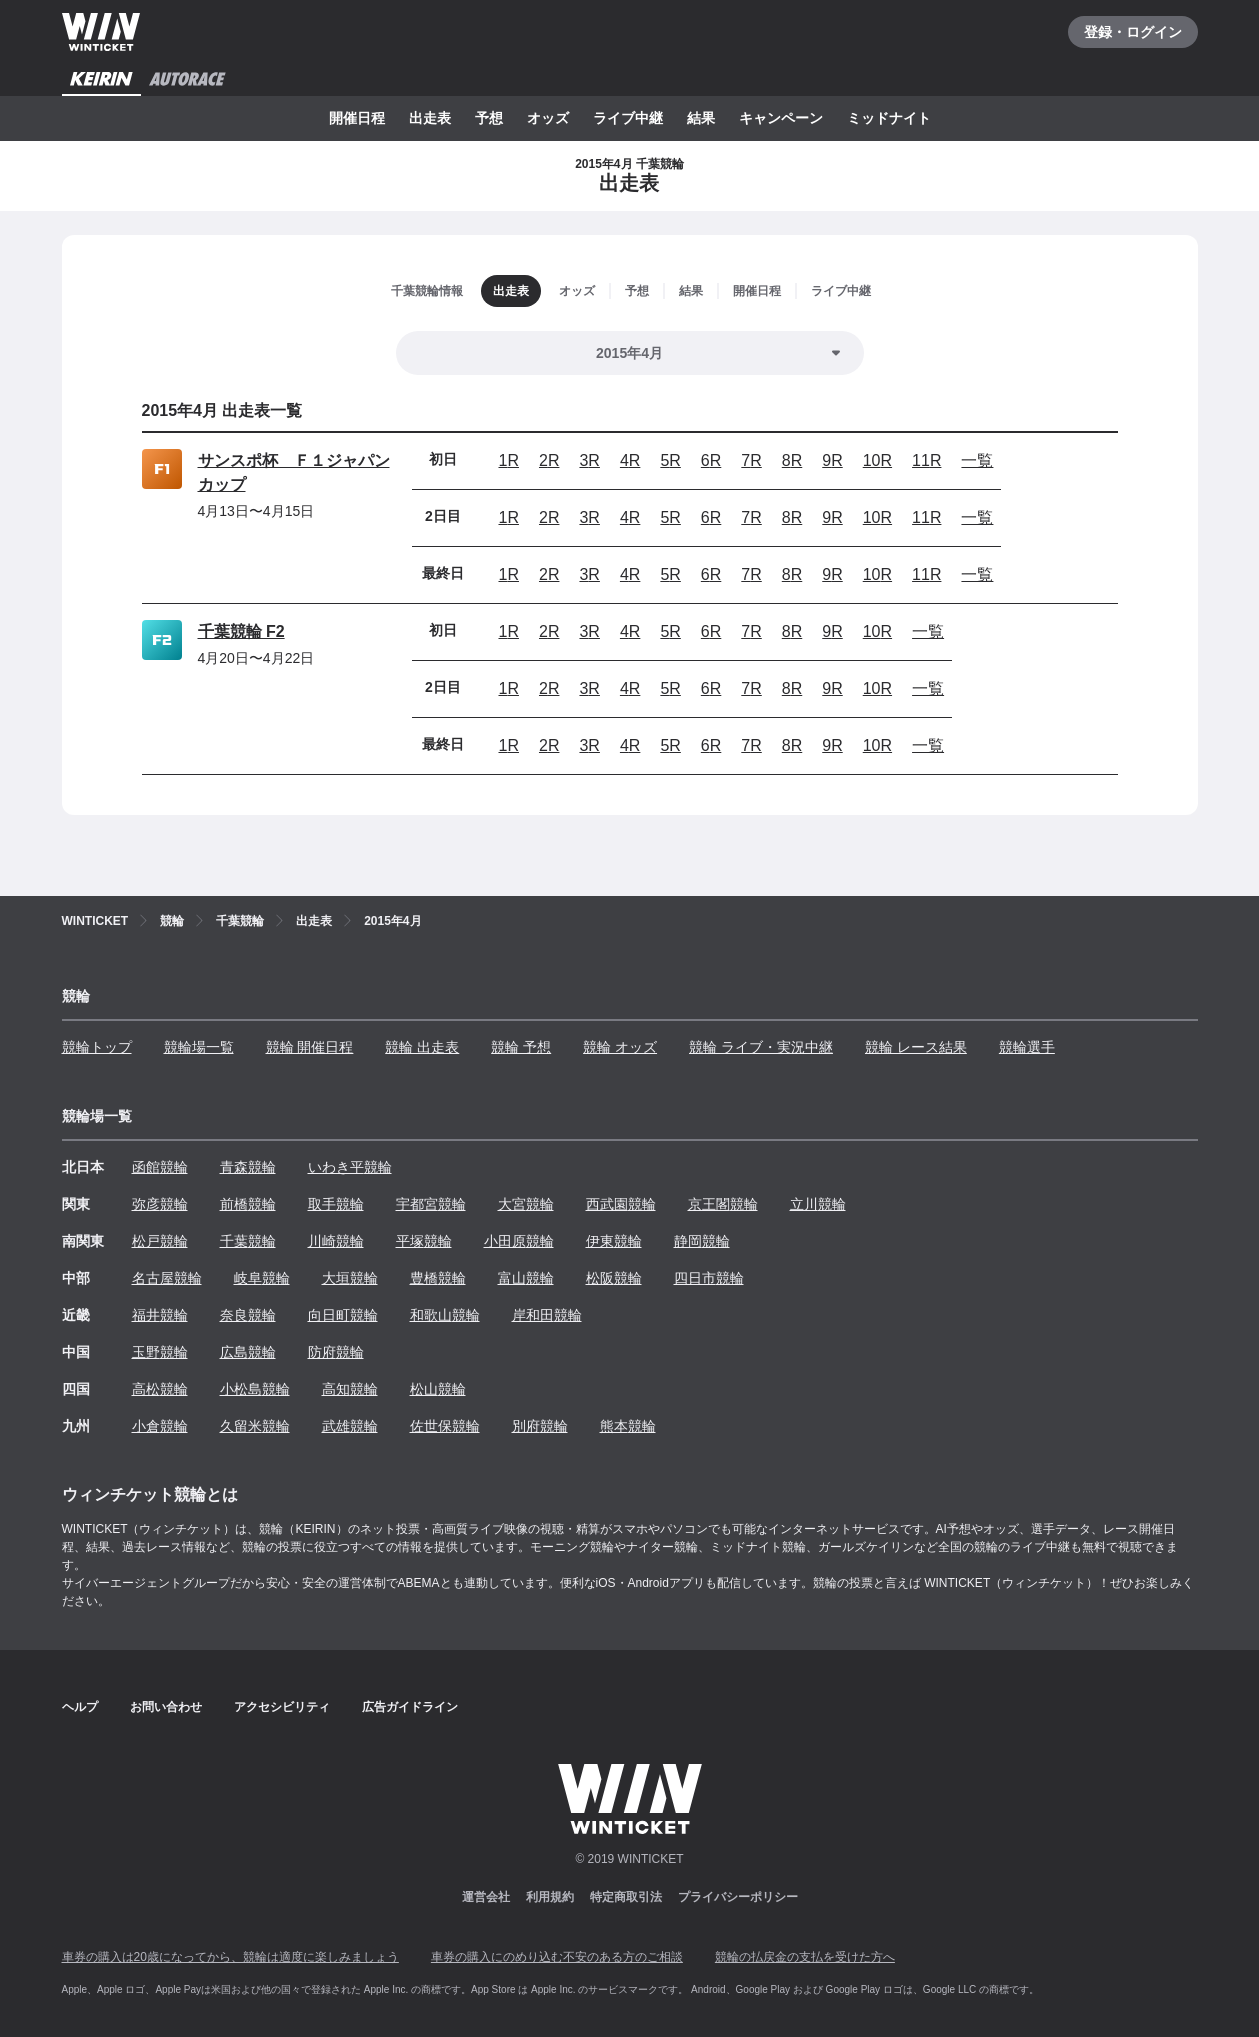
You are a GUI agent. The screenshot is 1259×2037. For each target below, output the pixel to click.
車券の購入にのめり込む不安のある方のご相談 (557, 1957)
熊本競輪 (628, 1426)
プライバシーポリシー (738, 1897)
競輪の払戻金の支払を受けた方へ (805, 1957)
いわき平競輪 (350, 1167)
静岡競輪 (702, 1241)
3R (589, 460)
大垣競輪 (350, 1278)
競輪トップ (97, 1047)
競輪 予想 (521, 1047)
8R (792, 460)
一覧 (977, 460)
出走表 (430, 118)
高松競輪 (160, 1389)
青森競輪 (248, 1167)
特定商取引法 (626, 1897)
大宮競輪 (526, 1204)
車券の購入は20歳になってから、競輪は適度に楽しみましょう (230, 1957)
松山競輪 (438, 1389)
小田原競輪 (519, 1241)
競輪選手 (1027, 1047)
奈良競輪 (248, 1315)
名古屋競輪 (167, 1278)
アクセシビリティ (282, 1707)
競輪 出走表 (422, 1047)
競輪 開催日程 (310, 1047)
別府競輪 (540, 1426)
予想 (489, 118)
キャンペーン (781, 118)
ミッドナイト (889, 118)
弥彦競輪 (160, 1204)
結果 (701, 118)
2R (549, 460)
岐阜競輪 (262, 1278)
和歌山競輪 (445, 1315)
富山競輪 (526, 1278)
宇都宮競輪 (431, 1204)
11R (926, 460)
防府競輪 (336, 1352)
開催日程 (357, 118)
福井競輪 (160, 1315)
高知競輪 (350, 1389)
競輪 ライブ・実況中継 (761, 1047)
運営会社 (486, 1897)
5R (670, 460)
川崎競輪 (336, 1241)
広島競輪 (248, 1352)
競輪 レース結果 (916, 1047)
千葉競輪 (248, 1241)
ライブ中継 (628, 118)
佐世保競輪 (445, 1426)
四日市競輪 (709, 1278)
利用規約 (550, 1897)
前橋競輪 (248, 1204)
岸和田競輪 (547, 1315)
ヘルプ (80, 1707)
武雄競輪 (350, 1426)
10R (877, 460)
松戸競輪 (160, 1241)
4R (630, 460)
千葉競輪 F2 (241, 631)
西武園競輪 (621, 1204)
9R (832, 460)
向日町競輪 (343, 1315)
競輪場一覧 (199, 1047)
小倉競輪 (160, 1426)
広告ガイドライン (410, 1707)
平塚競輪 (424, 1241)
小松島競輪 (255, 1389)
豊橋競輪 (438, 1278)
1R (509, 460)
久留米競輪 (255, 1426)
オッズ (548, 118)
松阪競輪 (614, 1278)
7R (751, 460)
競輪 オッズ (620, 1047)
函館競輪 (160, 1167)
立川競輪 (818, 1204)
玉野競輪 (160, 1352)
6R (711, 460)
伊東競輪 (614, 1241)
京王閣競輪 (723, 1204)
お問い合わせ (166, 1707)
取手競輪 (336, 1204)
